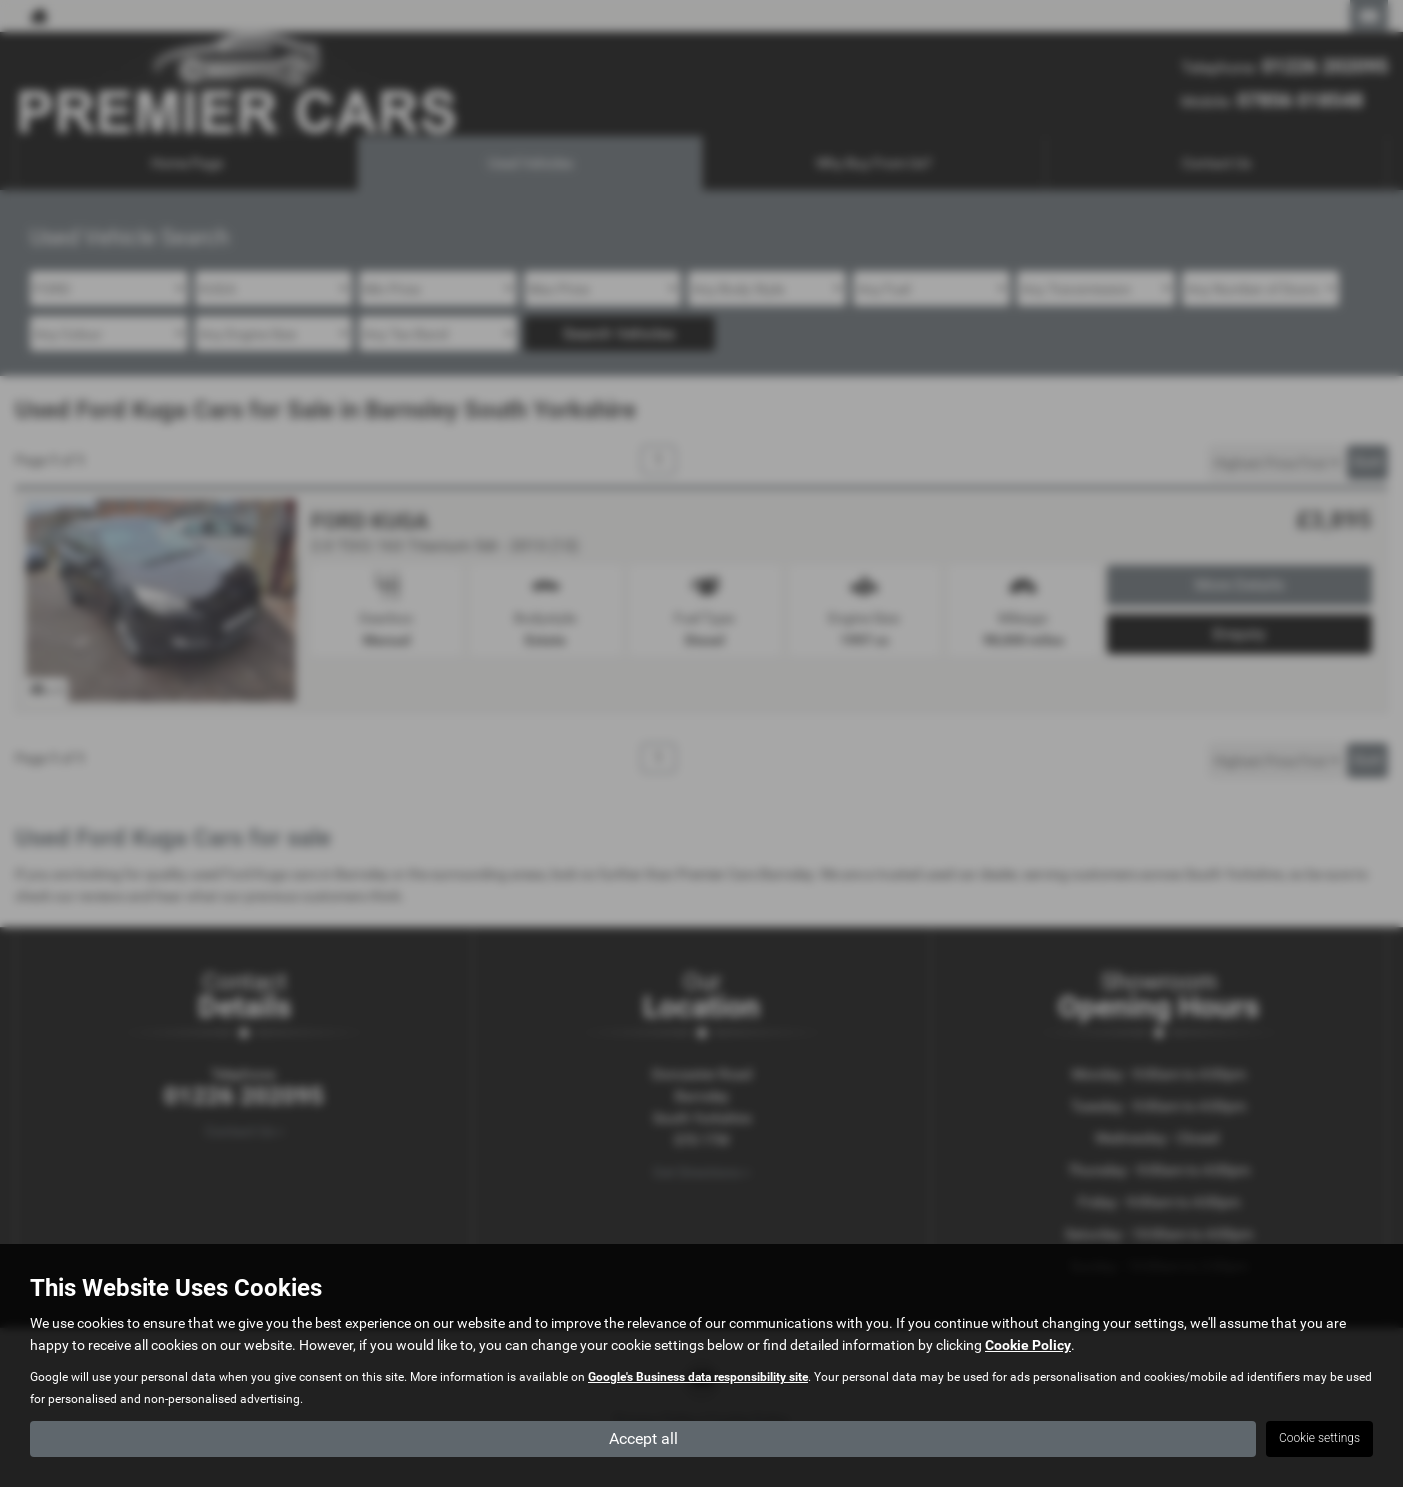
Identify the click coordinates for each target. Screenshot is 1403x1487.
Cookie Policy (1028, 1345)
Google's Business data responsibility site (698, 1377)
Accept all (643, 1437)
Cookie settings (1319, 1438)
